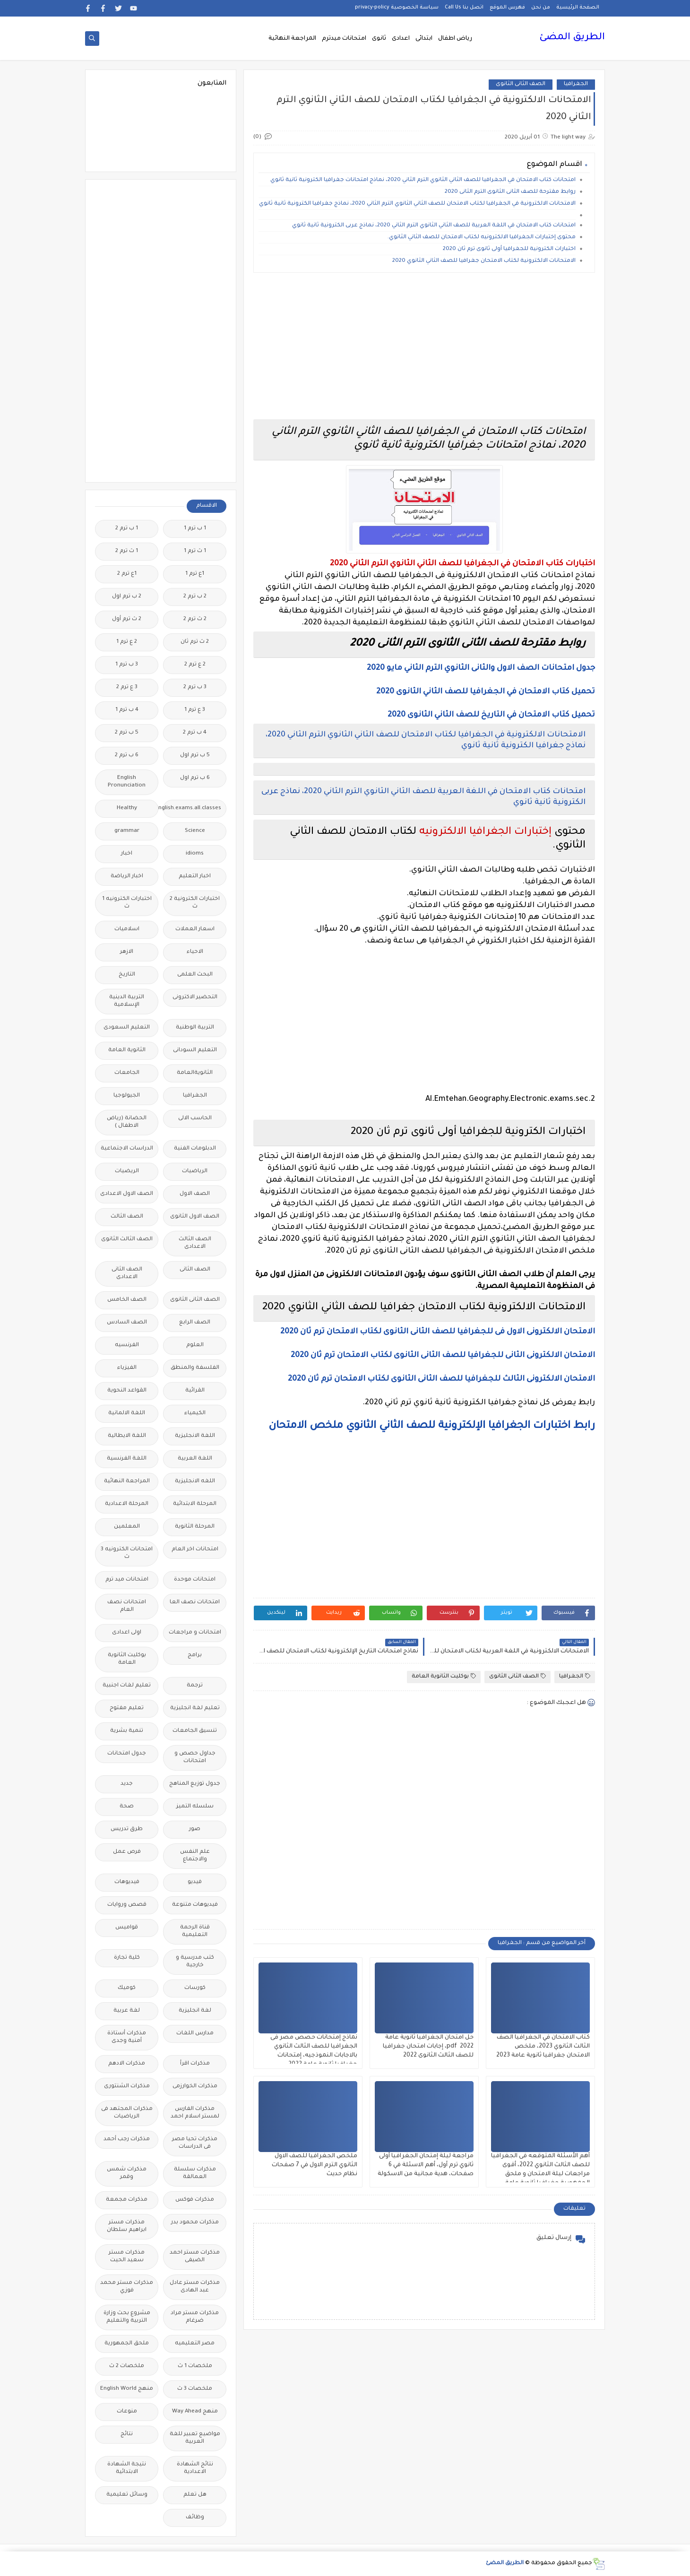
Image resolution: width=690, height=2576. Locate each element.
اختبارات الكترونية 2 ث (195, 903)
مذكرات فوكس (194, 2200)
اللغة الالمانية (126, 1413)
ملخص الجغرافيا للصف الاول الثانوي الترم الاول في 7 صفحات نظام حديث (314, 2165)
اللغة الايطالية (127, 1436)
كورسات (195, 1988)
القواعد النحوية (127, 1391)
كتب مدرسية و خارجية (195, 1962)
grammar (126, 831)
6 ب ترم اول (195, 778)
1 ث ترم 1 (195, 551)
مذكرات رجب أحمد (127, 2139)
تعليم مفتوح (127, 1708)
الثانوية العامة (127, 1050)
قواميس (126, 1928)
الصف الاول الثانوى (194, 1217)
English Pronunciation (127, 782)
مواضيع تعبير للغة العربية (195, 2438)
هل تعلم (195, 2495)
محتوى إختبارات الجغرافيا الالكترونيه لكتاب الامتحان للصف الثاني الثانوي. (482, 237)
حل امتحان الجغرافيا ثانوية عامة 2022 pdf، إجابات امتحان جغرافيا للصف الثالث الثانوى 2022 (428, 2046)
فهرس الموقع (507, 7)
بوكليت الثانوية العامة (444, 1676)
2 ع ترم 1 (126, 642)
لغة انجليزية (195, 2011)
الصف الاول (195, 1194)
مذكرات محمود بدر (195, 2223)
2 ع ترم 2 (195, 665)
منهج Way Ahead (195, 2412)
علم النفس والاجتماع (195, 1856)
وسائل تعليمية (126, 2495)
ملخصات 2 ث (126, 2366)
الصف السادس (127, 1323)
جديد (127, 1784)
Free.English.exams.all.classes (192, 808)
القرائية (195, 1391)
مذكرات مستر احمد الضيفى (195, 2257)
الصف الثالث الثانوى (127, 1239)
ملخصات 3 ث (194, 2389)
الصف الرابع (194, 1323)
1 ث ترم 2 (126, 551)
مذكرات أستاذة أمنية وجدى (126, 2037)
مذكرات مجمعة (126, 2200)
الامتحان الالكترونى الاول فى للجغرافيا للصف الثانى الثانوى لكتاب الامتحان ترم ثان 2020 (437, 1332)
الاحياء (195, 952)
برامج (195, 1655)
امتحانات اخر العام (195, 1550)
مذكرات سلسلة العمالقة (195, 2173)
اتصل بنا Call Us (464, 7)
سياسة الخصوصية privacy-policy (397, 7)
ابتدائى (423, 38)
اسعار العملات (195, 929)
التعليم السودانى (195, 1050)
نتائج (127, 2434)
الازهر (126, 952)
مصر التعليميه (195, 2344)
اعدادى (401, 38)
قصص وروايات (127, 1905)
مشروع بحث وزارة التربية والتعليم (127, 2317)
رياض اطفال (455, 38)
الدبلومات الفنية (195, 1149)
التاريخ (127, 975)
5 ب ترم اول (195, 755)
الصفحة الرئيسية (577, 7)
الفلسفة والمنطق (195, 1368)
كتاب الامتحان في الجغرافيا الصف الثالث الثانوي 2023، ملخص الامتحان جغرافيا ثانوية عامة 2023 (543, 2046)
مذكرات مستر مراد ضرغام (195, 2317)
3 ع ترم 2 (127, 687)
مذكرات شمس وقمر (127, 2173)
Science (195, 831)
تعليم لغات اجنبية (127, 1686)
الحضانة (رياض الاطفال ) (127, 1122)
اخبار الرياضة (127, 876)
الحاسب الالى (195, 1118)
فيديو (195, 1882)
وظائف (195, 2518)
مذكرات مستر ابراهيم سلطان (127, 2226)
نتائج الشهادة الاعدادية (195, 2468)
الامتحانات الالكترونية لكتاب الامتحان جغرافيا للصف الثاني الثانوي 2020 (484, 261)
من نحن (540, 7)
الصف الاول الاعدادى (126, 1194)
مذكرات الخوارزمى (194, 2086)
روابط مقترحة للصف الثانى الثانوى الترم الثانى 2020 (510, 192)
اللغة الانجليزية (195, 1436)
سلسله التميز (195, 1807)
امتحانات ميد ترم (126, 1580)
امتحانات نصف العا (195, 1602)
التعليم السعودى (127, 1028)
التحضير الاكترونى (194, 997)
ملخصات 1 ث (195, 2366)
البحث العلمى (195, 975)
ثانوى (379, 38)
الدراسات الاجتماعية (127, 1149)
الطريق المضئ (572, 38)
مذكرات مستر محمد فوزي (126, 2287)
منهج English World (126, 2389)
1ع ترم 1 (194, 574)
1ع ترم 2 (127, 574)
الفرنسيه (127, 1345)
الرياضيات (194, 1171)
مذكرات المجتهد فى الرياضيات (127, 2113)
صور (194, 1829)
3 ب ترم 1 (126, 665)
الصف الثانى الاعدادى (127, 1273)
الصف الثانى (195, 1270)
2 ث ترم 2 (195, 619)
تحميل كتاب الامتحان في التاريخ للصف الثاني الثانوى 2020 (491, 715)
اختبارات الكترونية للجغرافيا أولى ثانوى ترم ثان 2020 (509, 249)
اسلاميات (126, 929)
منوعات (127, 2412)
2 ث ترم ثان (195, 642)
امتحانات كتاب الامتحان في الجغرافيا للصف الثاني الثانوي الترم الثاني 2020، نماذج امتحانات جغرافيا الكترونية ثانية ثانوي (423, 180)
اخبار (126, 854)
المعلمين (127, 1527)
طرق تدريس (127, 1829)
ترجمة (195, 1686)
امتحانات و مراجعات (195, 1633)
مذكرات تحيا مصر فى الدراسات (194, 2143)
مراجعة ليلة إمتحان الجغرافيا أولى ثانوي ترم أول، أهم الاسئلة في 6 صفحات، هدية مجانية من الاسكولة (426, 2165)
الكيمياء (195, 1413)
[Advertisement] (424, 346)
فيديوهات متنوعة (195, 1905)
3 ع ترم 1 (194, 710)
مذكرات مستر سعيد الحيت (127, 2257)
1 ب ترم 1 (195, 529)
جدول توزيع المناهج (194, 1784)
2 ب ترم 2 (195, 597)
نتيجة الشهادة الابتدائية (126, 2468)
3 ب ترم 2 (195, 687)
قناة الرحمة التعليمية (195, 1931)
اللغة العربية (195, 1459)
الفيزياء (127, 1368)
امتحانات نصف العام (126, 1606)
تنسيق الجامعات (194, 1731)
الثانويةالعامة (195, 1073)
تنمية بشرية (126, 1731)
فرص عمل (127, 1852)
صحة (127, 1807)
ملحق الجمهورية (126, 2344)
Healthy (127, 808)
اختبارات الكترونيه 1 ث (127, 903)
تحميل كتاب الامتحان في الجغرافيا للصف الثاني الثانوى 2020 (485, 692)
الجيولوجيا (126, 1096)
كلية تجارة (127, 1958)
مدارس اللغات (195, 2034)
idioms (195, 854)
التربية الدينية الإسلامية (126, 1001)
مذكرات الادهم (126, 2064)
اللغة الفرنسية (127, 1459)
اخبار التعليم (195, 876)
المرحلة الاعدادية (126, 1504)
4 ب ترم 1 (126, 710)
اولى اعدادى (126, 1633)
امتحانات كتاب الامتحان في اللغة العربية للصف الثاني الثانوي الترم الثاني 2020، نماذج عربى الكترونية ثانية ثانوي (434, 226)
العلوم (195, 1345)
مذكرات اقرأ (195, 2064)
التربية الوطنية (195, 1028)
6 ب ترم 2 (126, 755)
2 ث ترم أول (126, 619)
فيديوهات (126, 1882)
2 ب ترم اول (126, 597)
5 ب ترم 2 (126, 733)
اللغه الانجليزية (195, 1481)
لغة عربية (126, 2011)
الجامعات (126, 1073)
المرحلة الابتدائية (194, 1504)
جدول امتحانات (126, 1754)
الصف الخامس (127, 1300)
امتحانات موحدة (195, 1580)
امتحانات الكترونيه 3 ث (127, 1553)
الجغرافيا (576, 84)
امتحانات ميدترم (344, 38)
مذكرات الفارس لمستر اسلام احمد (195, 2113)
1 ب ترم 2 (126, 529)
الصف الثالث (127, 1217)
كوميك (127, 1988)
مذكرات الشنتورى (127, 2086)
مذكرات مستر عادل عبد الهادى (195, 2287)
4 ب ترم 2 (195, 733)
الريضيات (127, 1171)
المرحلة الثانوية (195, 1527)
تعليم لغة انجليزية (195, 1708)
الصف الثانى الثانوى (520, 84)
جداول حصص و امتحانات (195, 1757)
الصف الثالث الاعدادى (195, 1243)
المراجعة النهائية (292, 38)
